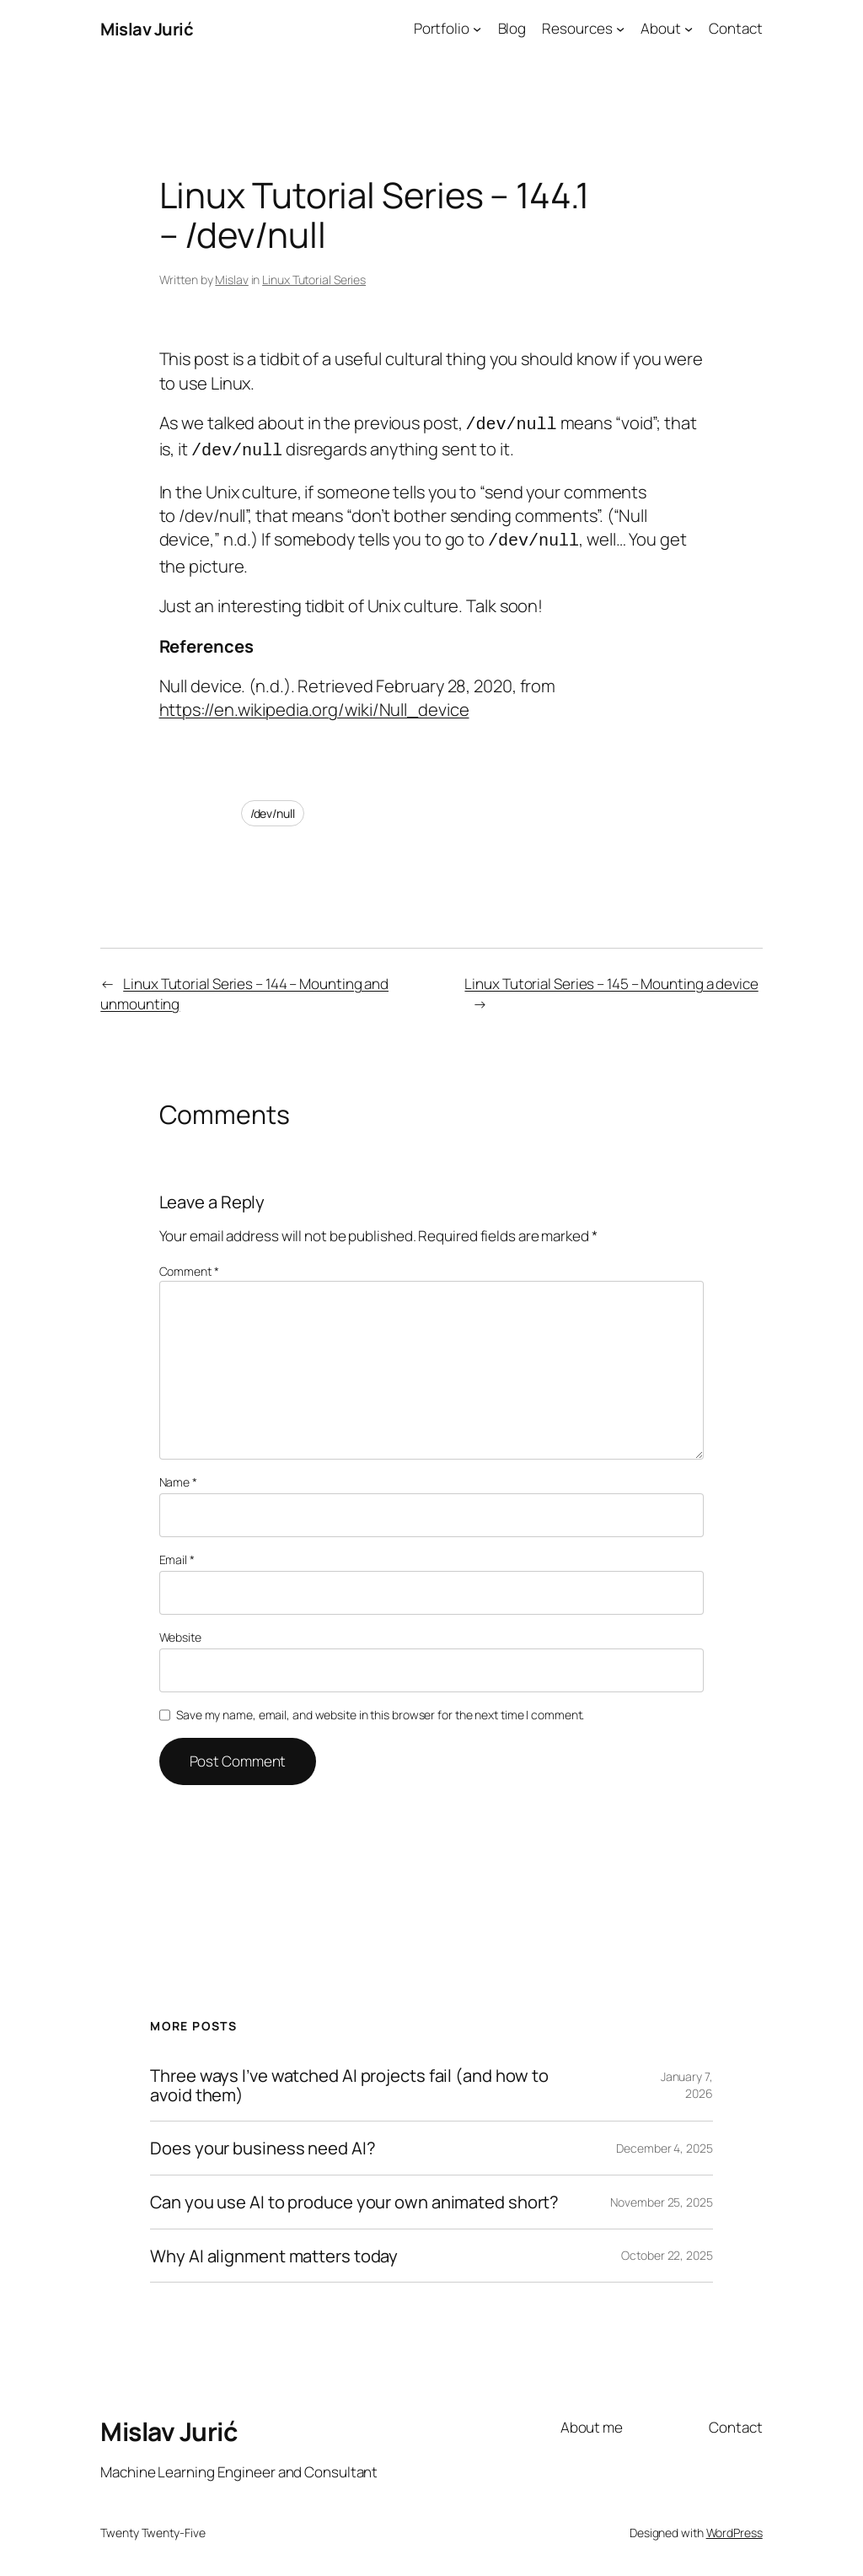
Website (180, 1629)
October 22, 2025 (666, 2248)
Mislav (231, 280)
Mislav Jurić (146, 28)
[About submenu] (688, 28)
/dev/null (272, 806)
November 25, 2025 (661, 2194)
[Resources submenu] (620, 28)
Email (177, 1552)
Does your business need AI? (262, 2140)
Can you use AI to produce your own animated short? (354, 2194)
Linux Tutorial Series (314, 280)
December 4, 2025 (664, 2140)
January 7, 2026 (687, 2077)
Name (178, 1474)
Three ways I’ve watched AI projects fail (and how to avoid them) (349, 2077)
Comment (189, 1264)
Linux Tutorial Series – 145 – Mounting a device (611, 976)
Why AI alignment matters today (274, 2248)
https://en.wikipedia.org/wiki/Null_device (314, 701)
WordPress (734, 2525)
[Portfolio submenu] (477, 28)
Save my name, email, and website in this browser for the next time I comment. (380, 1707)
